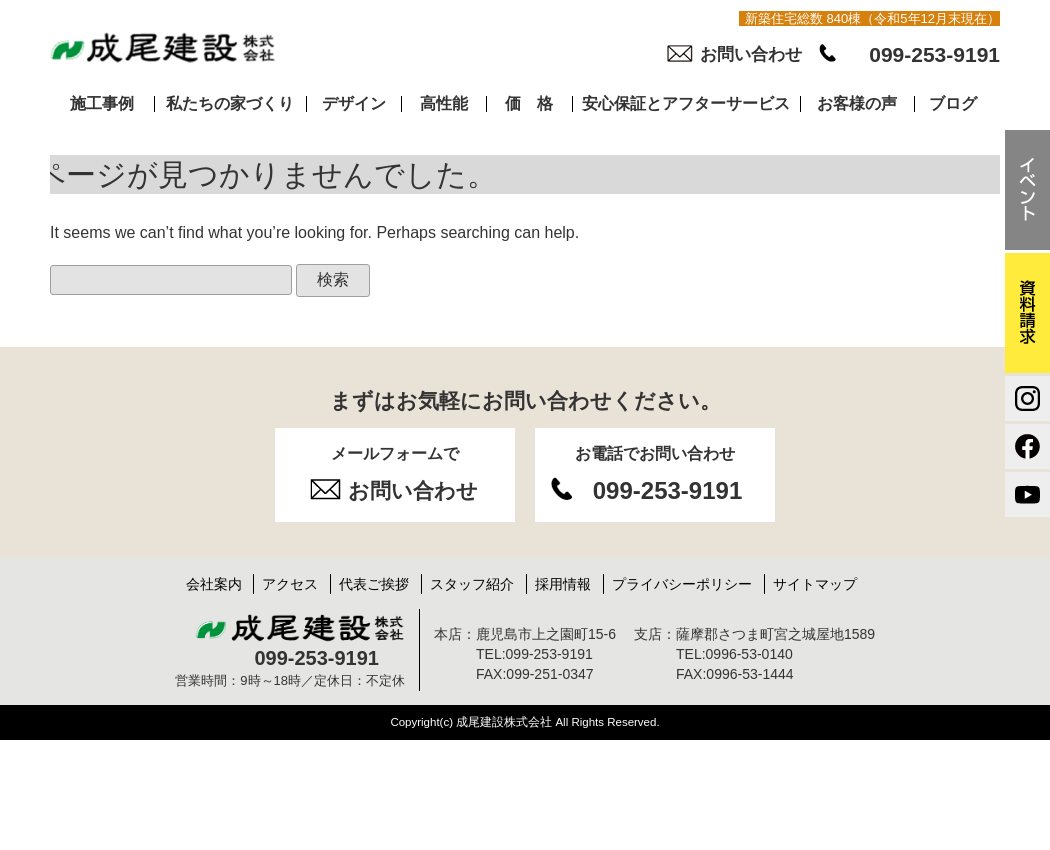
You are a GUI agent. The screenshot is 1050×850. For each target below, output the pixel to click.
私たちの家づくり (230, 104)
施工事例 (102, 104)
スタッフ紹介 (472, 584)
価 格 (529, 104)
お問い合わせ (751, 54)
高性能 (444, 104)
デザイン (354, 104)
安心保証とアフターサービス (686, 104)
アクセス (290, 584)
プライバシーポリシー (682, 584)
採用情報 (563, 584)
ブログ (953, 104)
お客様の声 (857, 104)
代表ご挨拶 (374, 584)
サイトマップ (815, 584)
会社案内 (214, 584)
